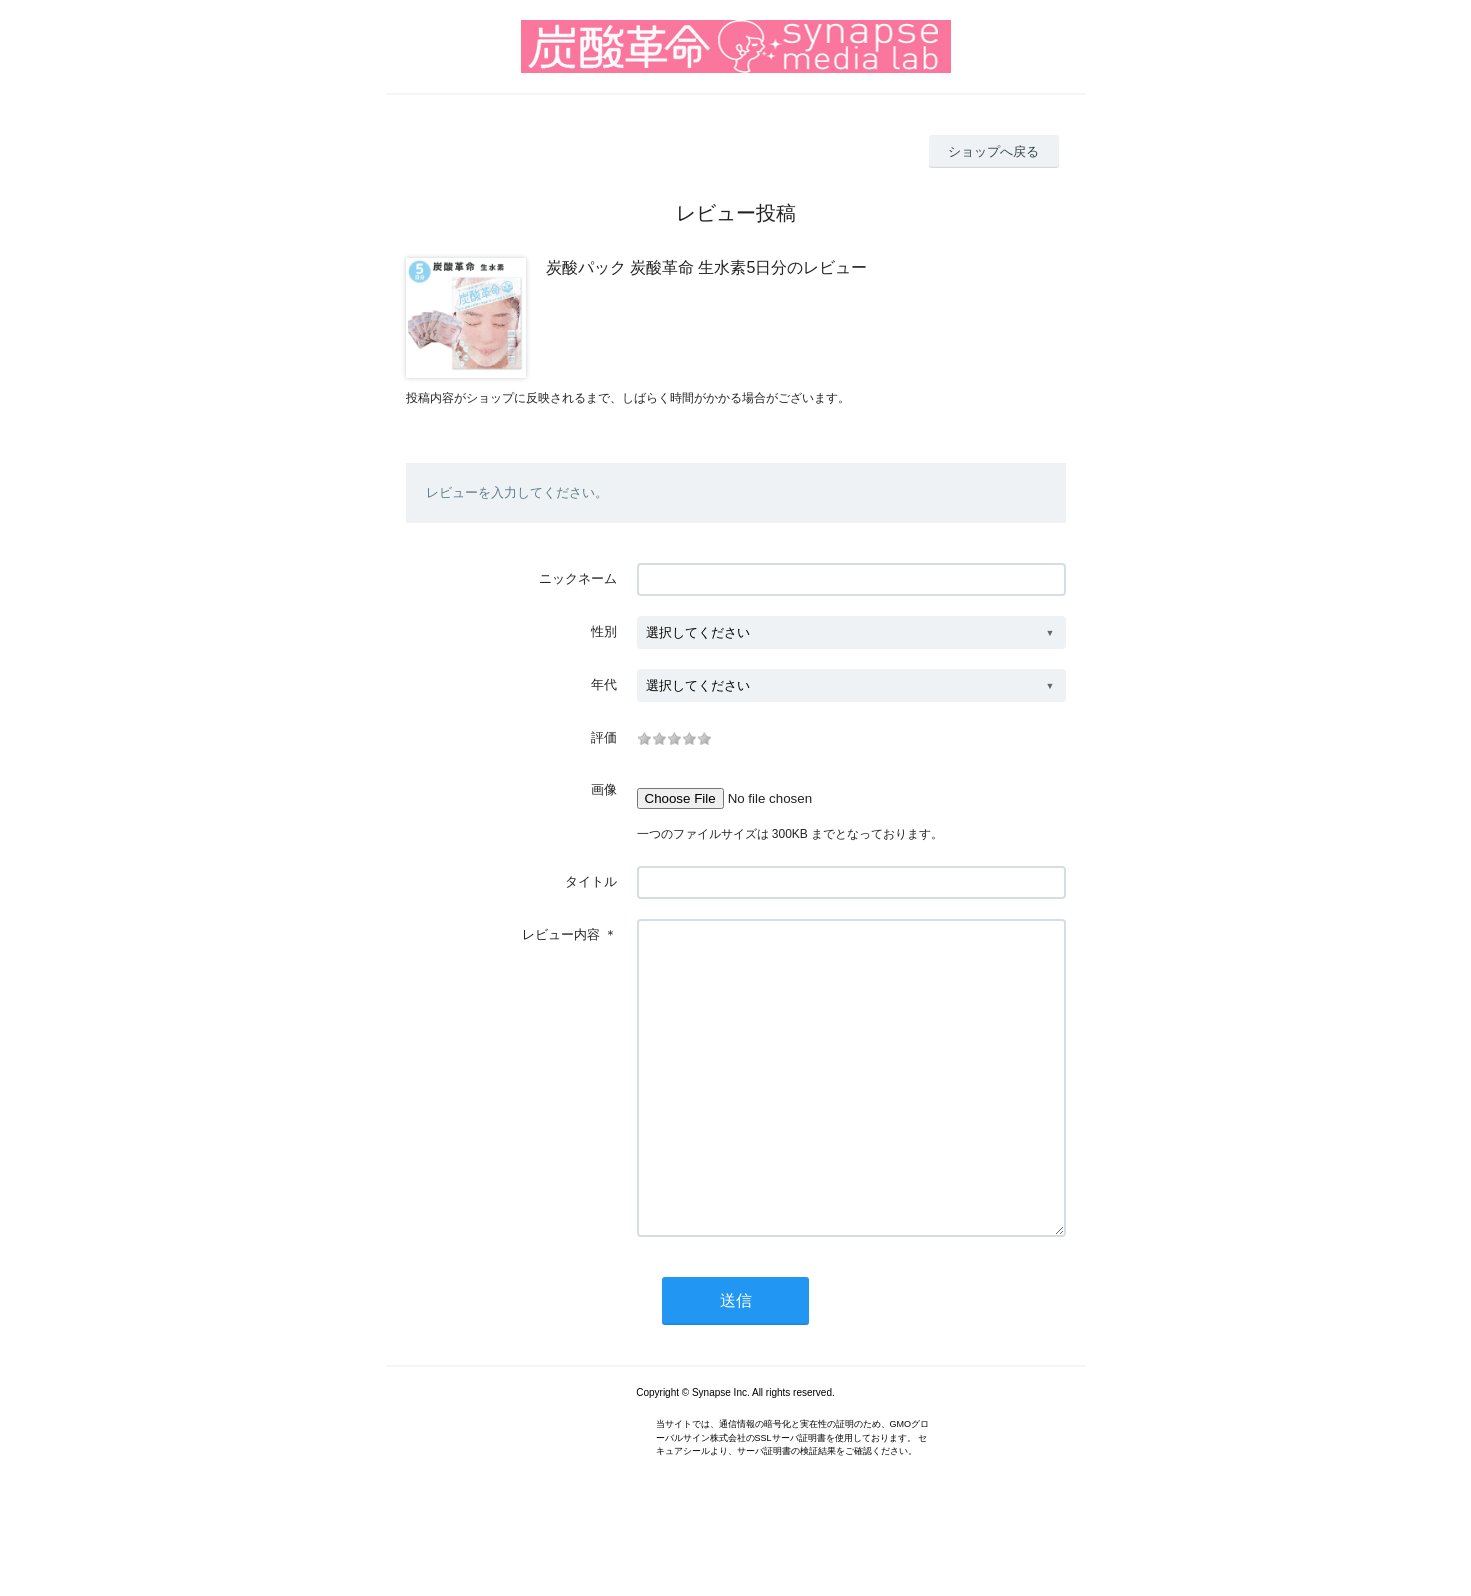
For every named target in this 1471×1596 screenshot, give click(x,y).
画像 (604, 789)
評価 (604, 737)
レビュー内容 (561, 934)
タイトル (591, 881)
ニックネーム (578, 578)
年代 (604, 684)
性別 (604, 631)
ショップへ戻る (993, 151)
